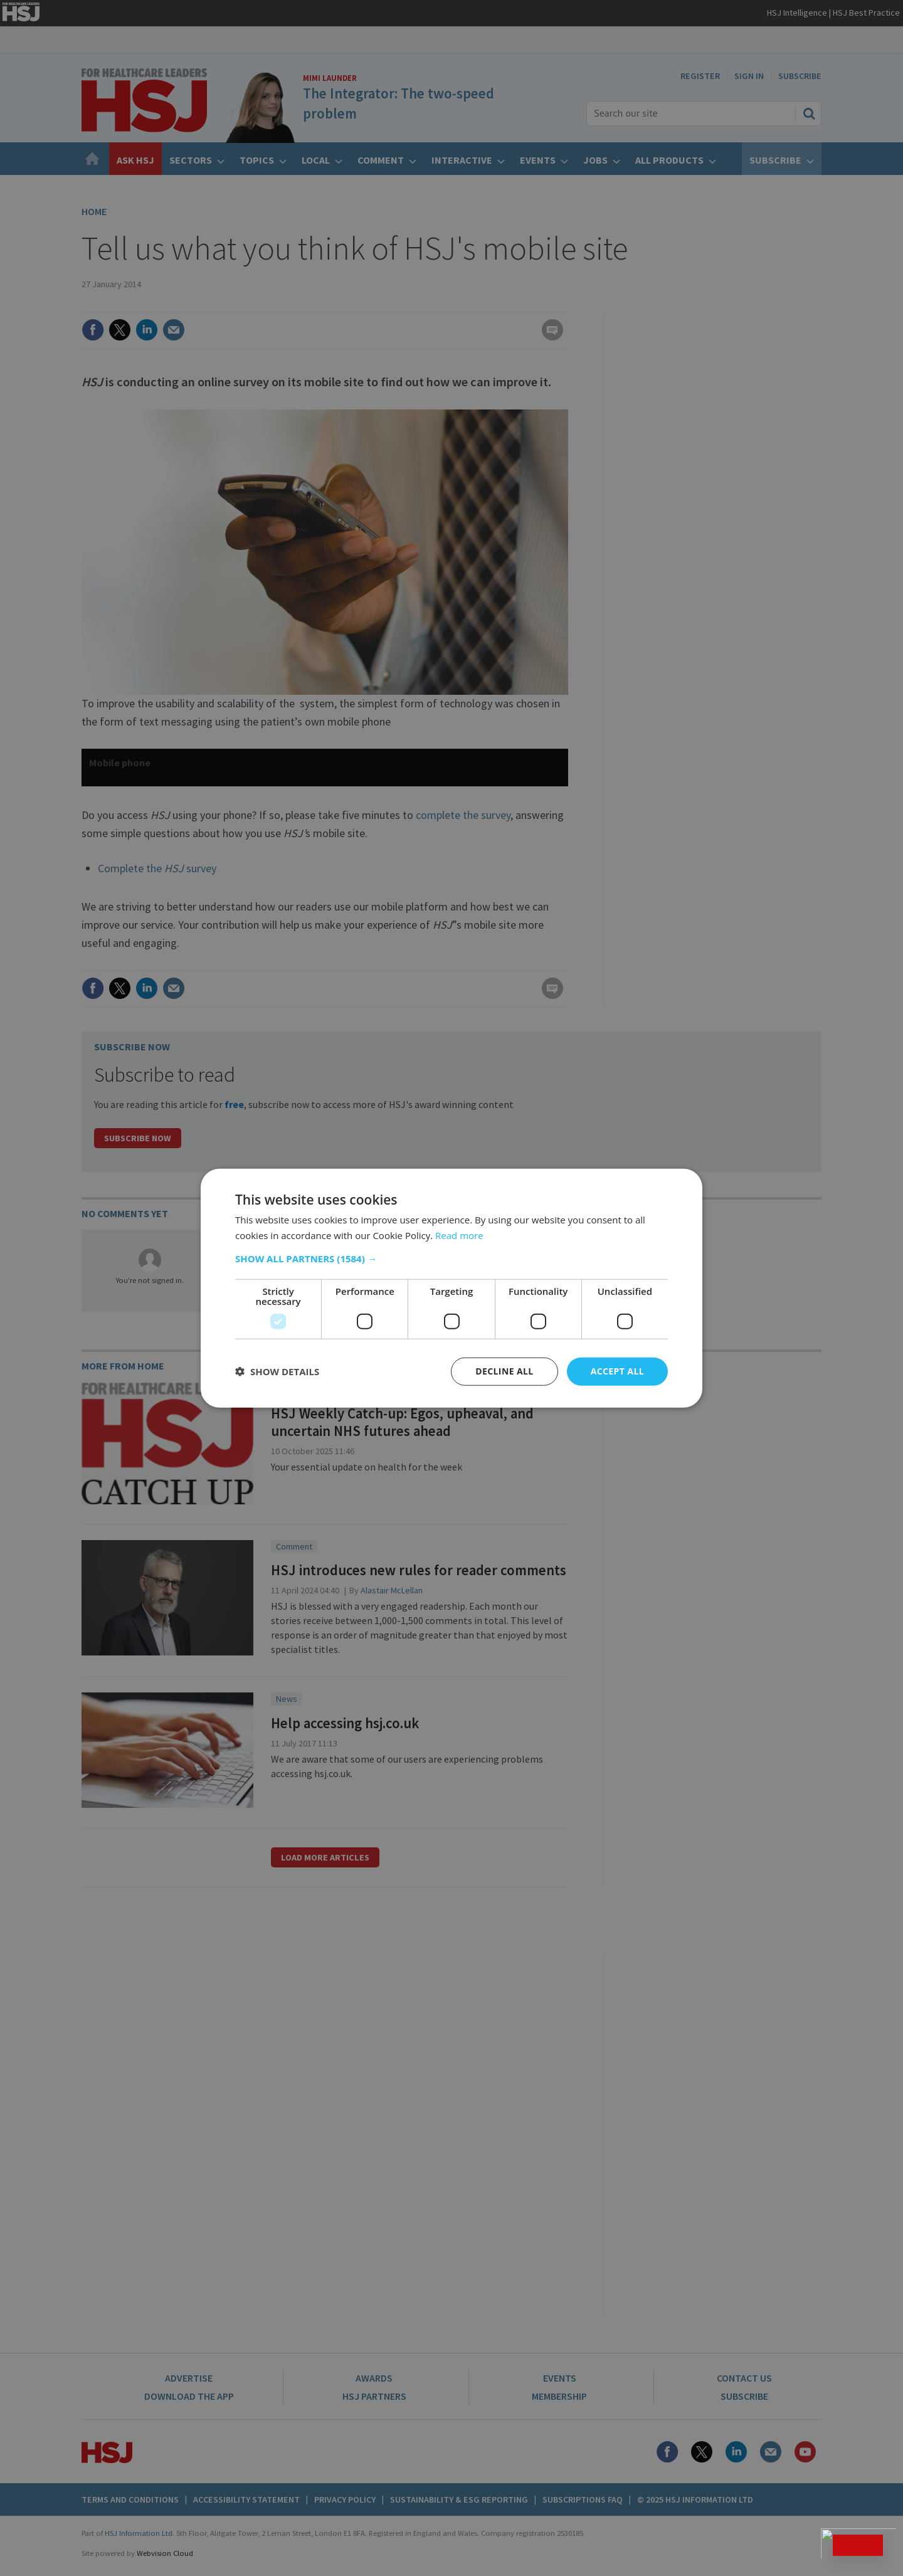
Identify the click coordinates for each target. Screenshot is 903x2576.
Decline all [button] (504, 1371)
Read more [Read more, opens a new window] (459, 1235)
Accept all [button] (617, 1371)
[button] (451, 1258)
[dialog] (451, 1288)
